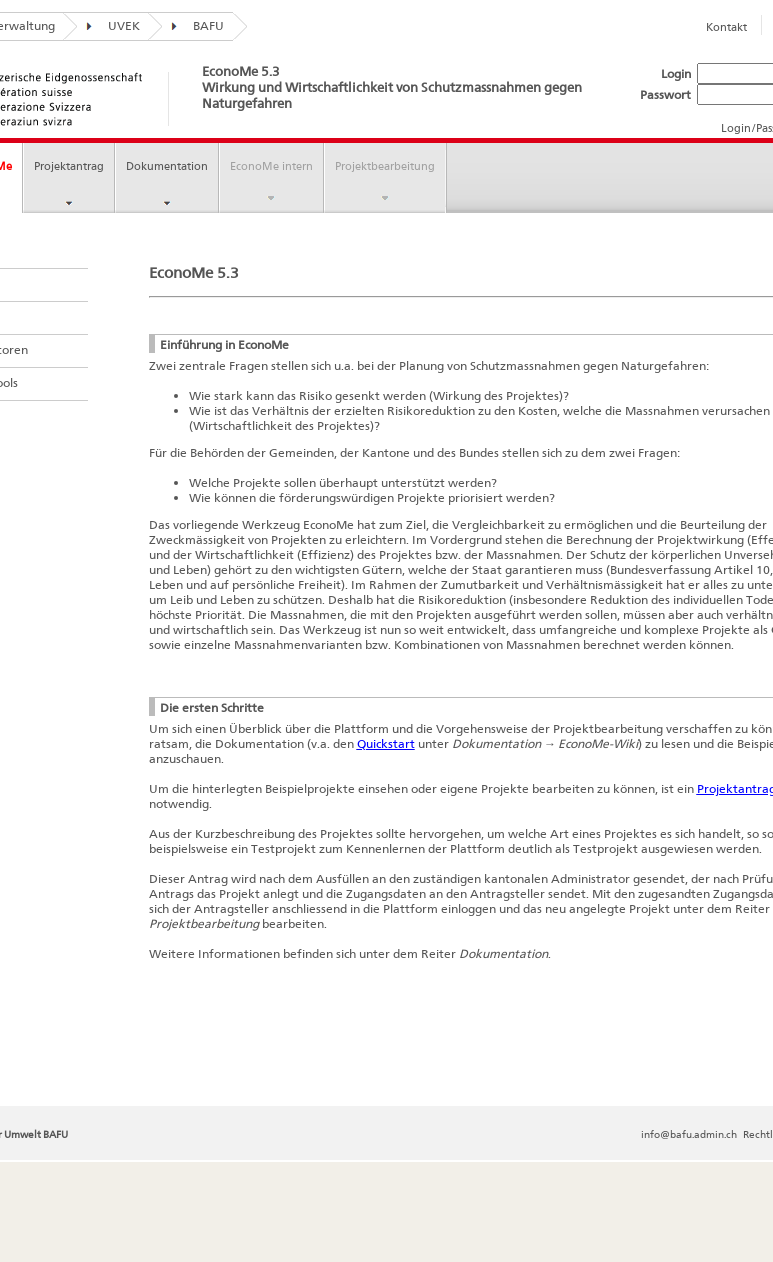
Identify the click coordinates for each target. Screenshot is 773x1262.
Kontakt (726, 27)
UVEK (108, 25)
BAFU (193, 25)
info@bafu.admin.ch (689, 1134)
